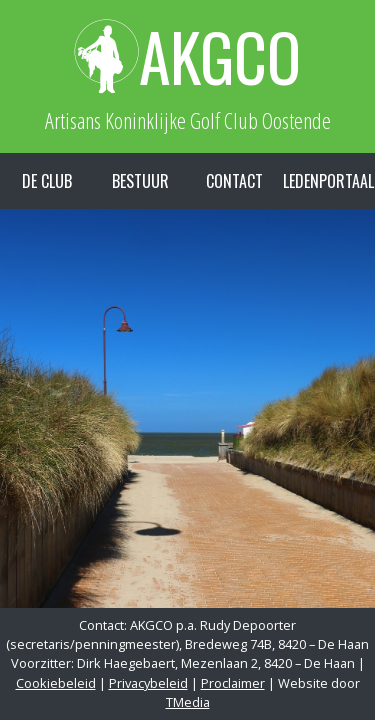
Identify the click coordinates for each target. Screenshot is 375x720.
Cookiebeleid (56, 683)
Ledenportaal (328, 181)
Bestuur (140, 181)
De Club (47, 181)
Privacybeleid (148, 683)
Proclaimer (233, 683)
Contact (234, 181)
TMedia (188, 702)
